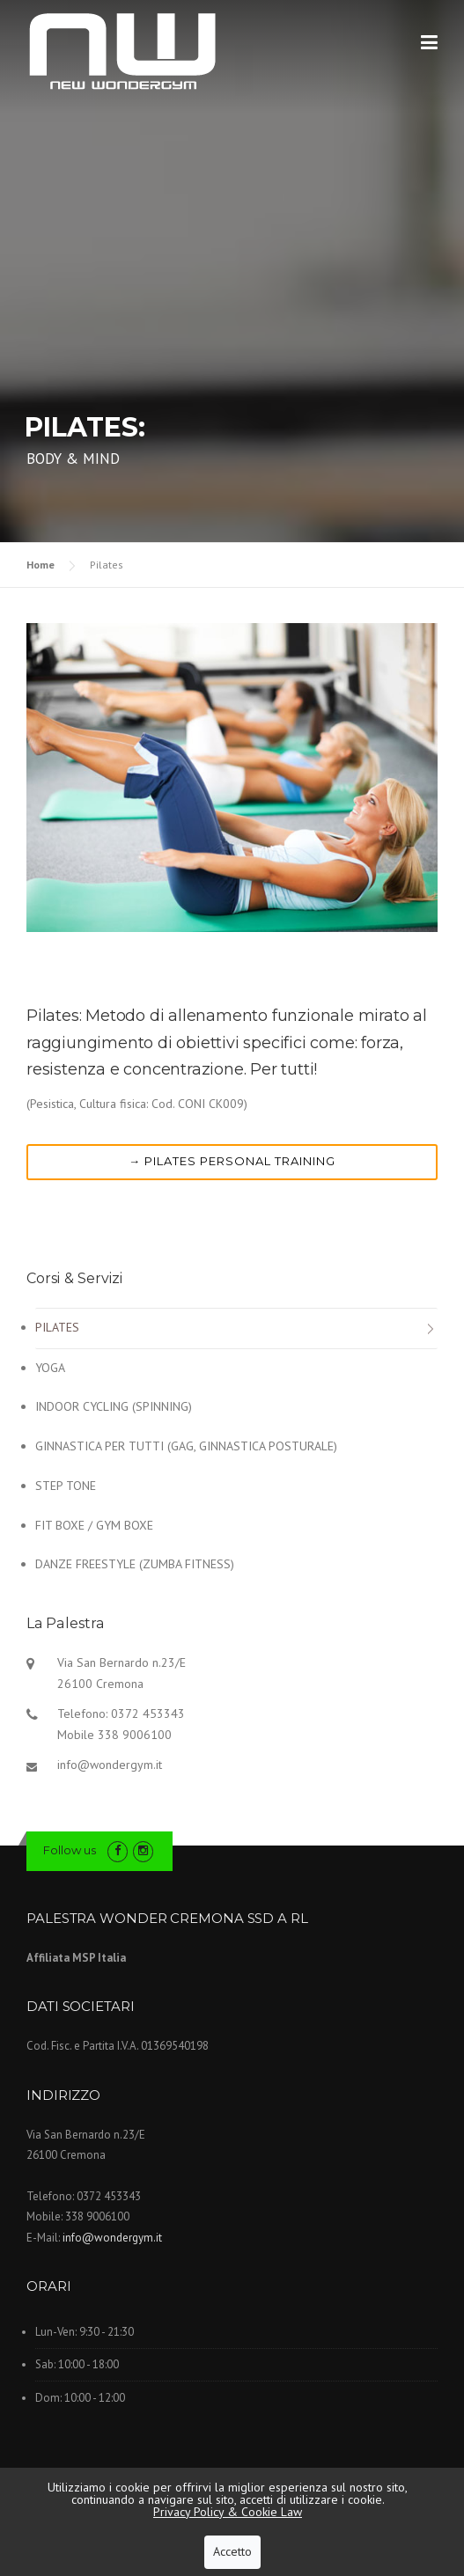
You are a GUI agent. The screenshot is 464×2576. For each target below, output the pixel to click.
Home (40, 564)
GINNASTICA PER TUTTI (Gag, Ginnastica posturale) (186, 1446)
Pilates (57, 1327)
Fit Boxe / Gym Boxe (94, 1525)
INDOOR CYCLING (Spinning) (113, 1406)
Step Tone (65, 1485)
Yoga (50, 1368)
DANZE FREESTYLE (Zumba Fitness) (134, 1564)
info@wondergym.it (109, 1764)
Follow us (69, 1850)
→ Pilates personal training (232, 1161)
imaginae (378, 2503)
